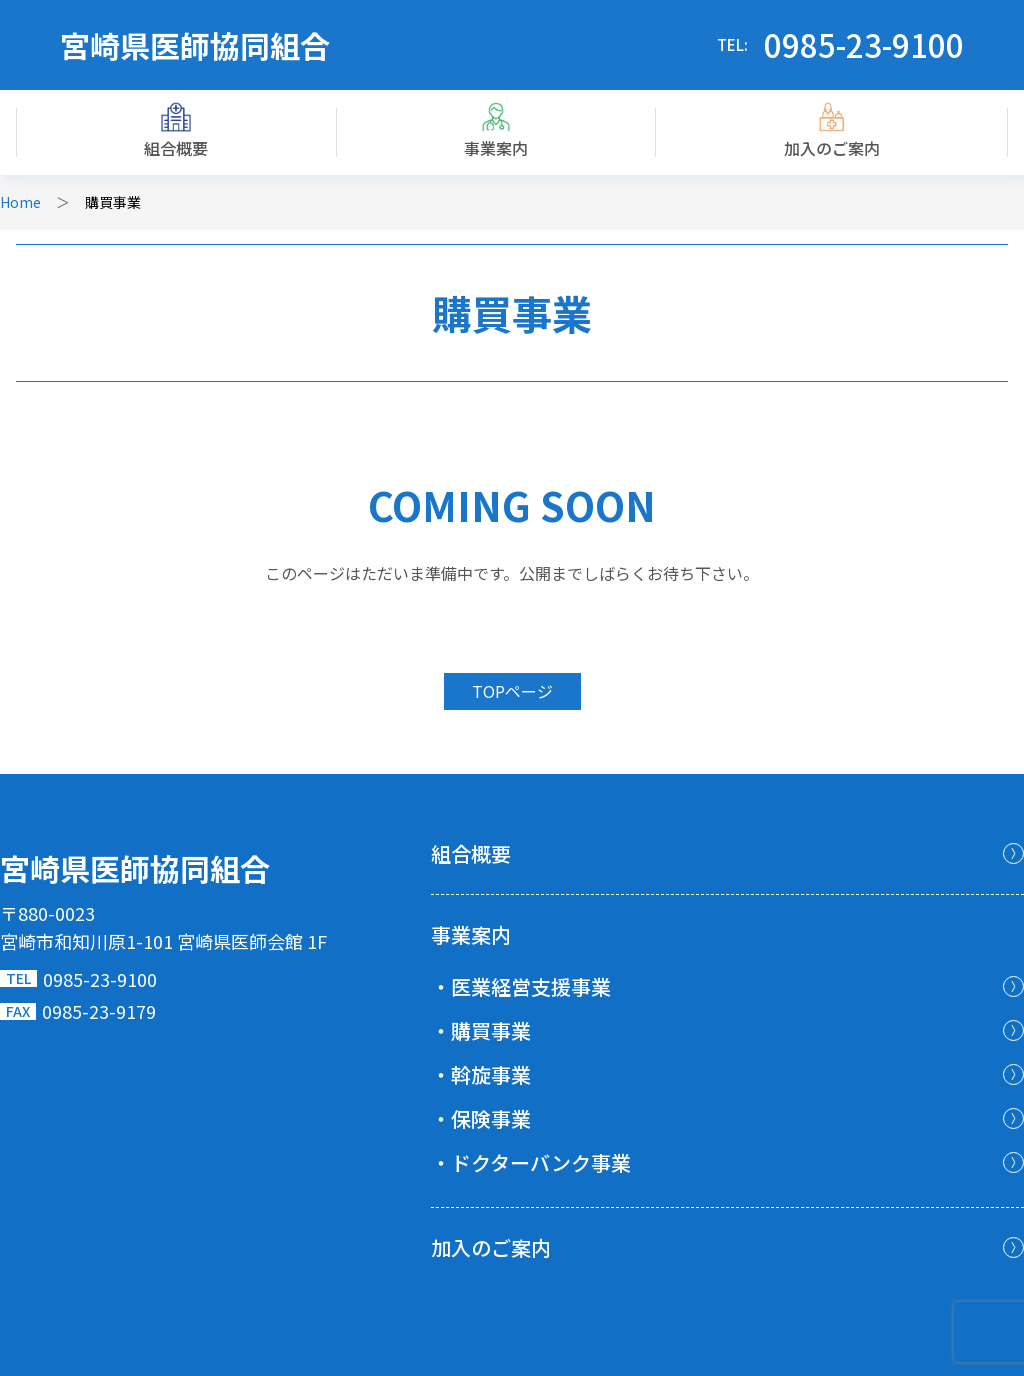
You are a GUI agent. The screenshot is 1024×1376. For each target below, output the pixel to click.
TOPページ (512, 691)
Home (20, 202)
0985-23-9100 (864, 44)
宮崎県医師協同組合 (195, 45)
